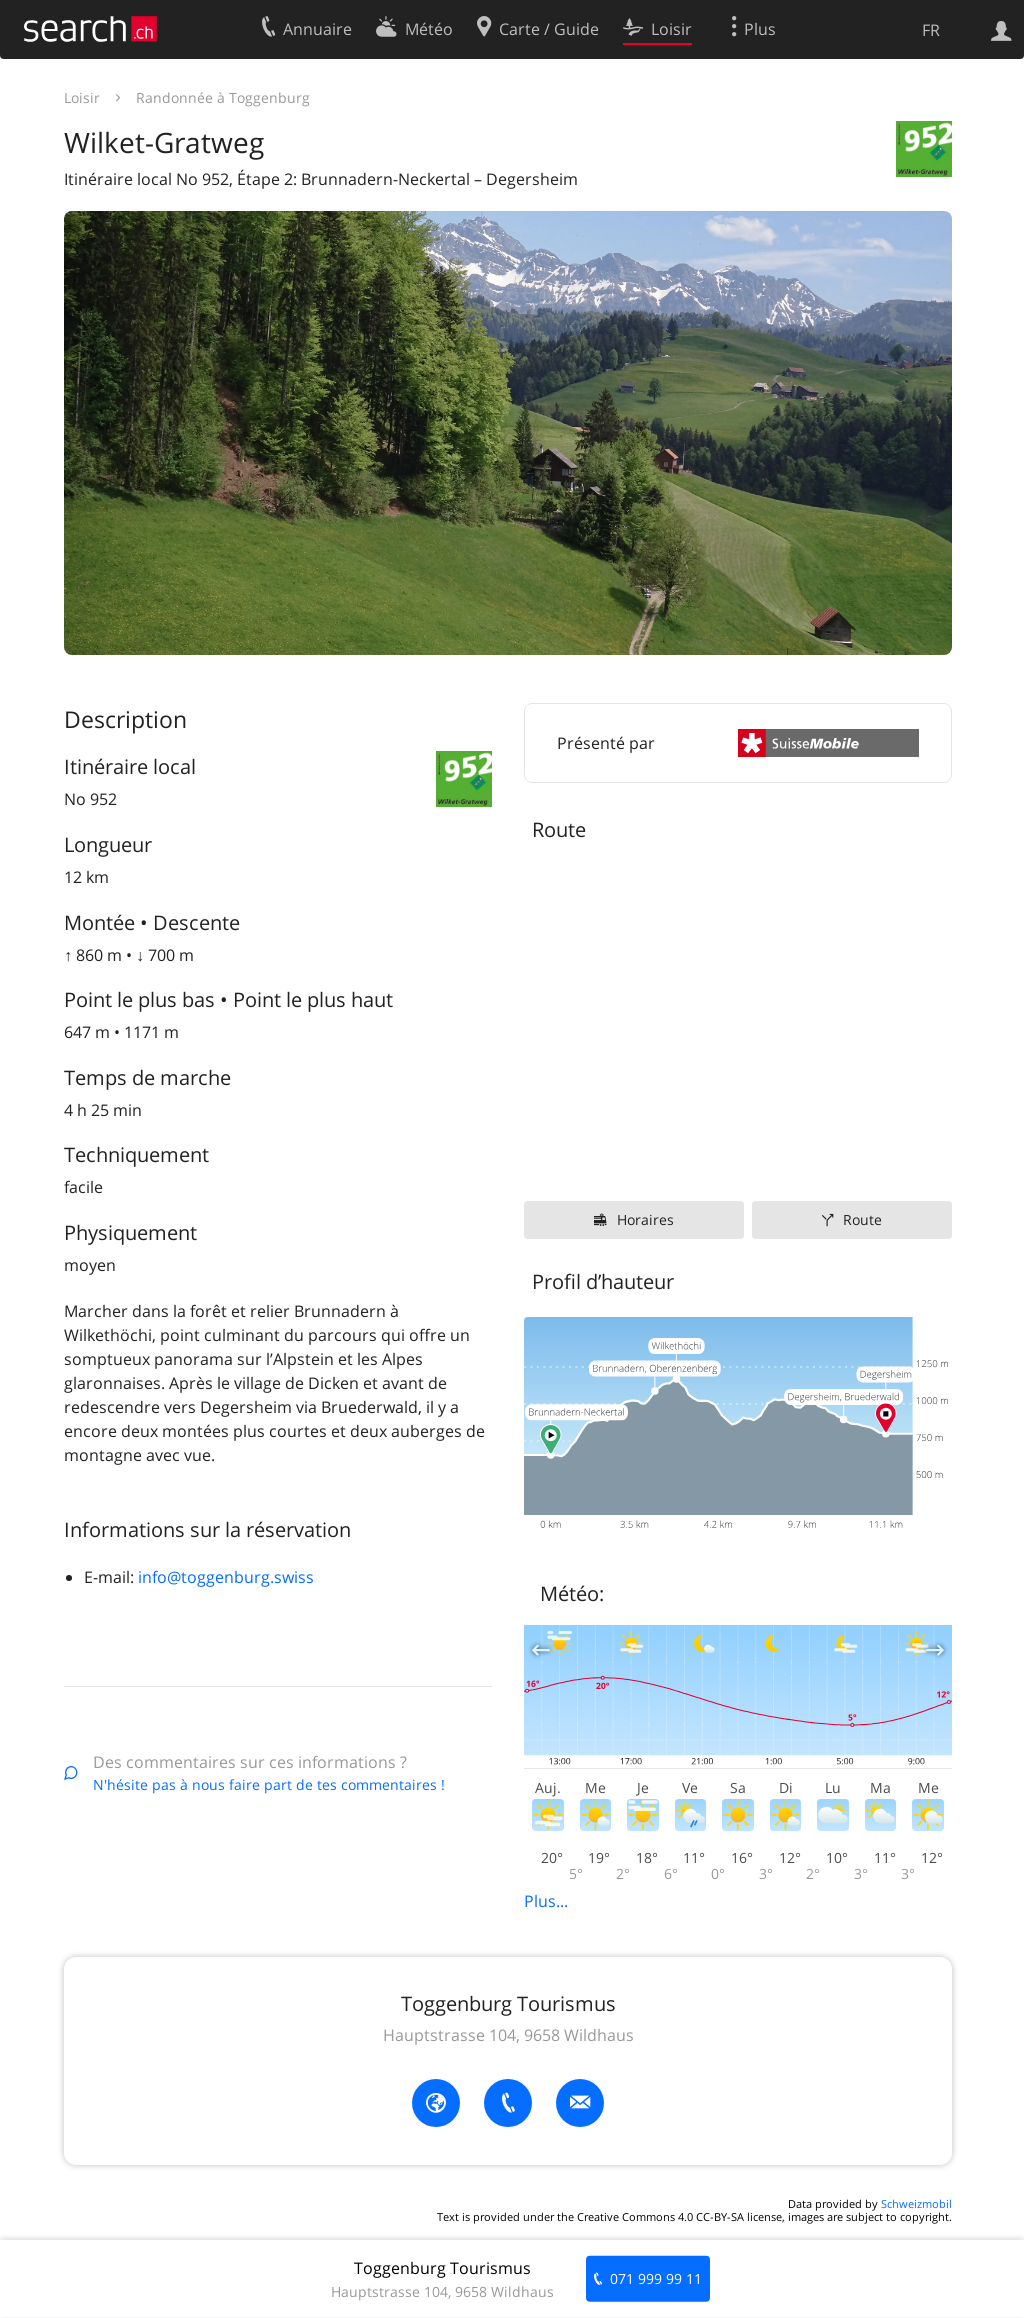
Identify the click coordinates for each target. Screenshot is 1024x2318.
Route (862, 1219)
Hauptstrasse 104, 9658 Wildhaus (508, 2035)
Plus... (546, 1901)
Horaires (645, 1219)
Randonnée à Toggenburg (223, 97)
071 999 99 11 (656, 2278)
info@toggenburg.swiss (226, 1577)
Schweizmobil (916, 2203)
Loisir (82, 97)
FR (931, 30)
